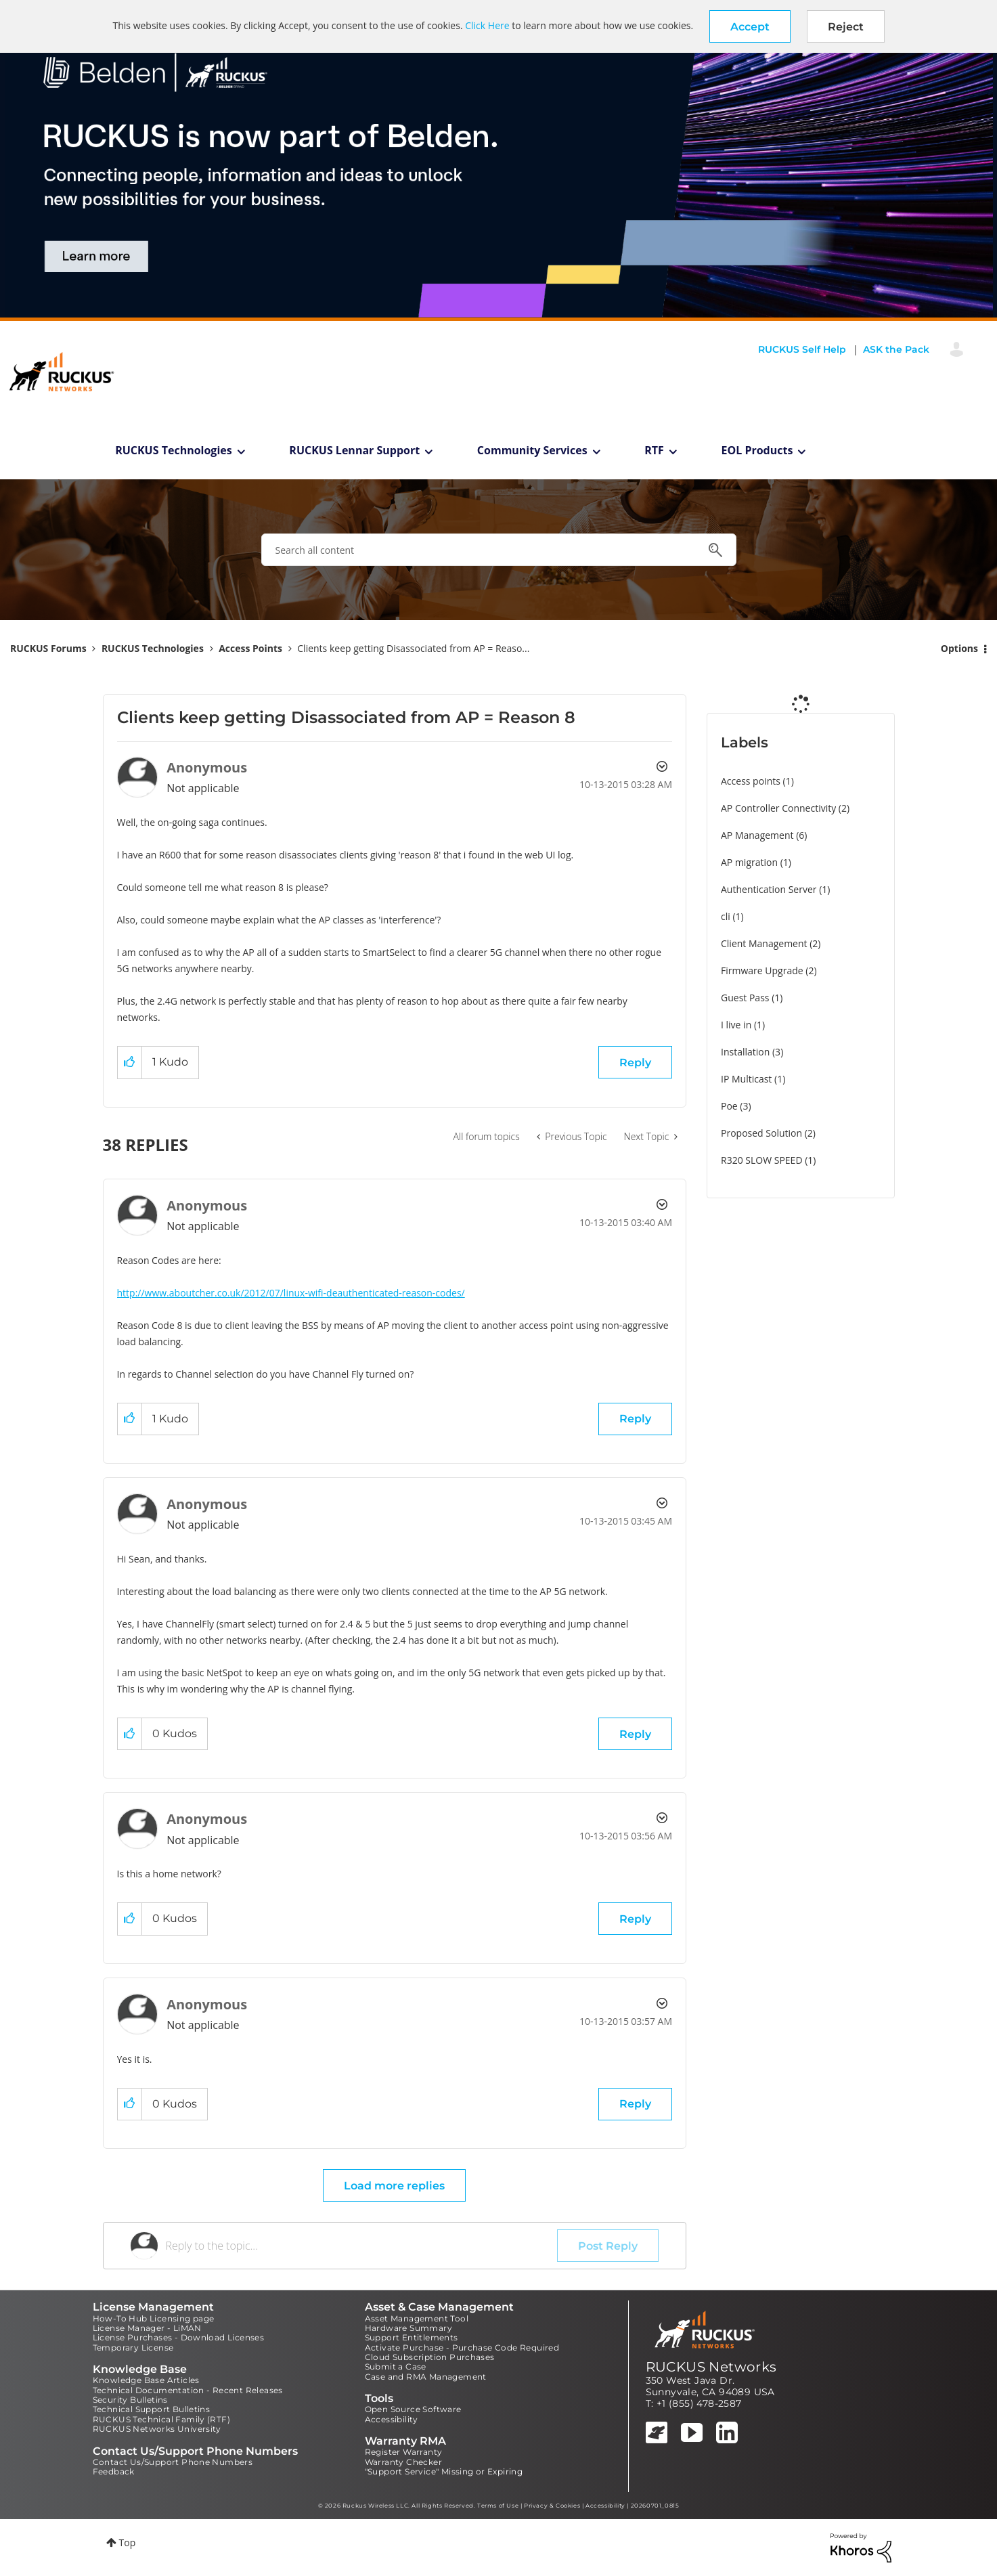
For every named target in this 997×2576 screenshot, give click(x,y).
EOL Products (757, 450)
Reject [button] (846, 26)
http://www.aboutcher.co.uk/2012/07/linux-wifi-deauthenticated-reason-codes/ (291, 1292)
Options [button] (959, 648)
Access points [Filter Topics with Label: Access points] (750, 780)
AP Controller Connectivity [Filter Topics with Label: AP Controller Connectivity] (778, 808)
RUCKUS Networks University (157, 2429)
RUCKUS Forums (48, 648)
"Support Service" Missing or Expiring (444, 2471)
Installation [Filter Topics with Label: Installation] (745, 1051)
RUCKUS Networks (711, 2367)
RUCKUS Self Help (802, 349)
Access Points (250, 648)
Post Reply (608, 2246)
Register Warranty (404, 2452)
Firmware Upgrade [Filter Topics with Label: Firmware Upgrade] (762, 970)
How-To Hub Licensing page (154, 2318)
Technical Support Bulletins (152, 2409)
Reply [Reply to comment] (635, 1418)
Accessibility (391, 2419)
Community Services (532, 450)
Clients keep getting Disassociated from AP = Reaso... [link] (413, 648)
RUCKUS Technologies (173, 450)
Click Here (487, 25)
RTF (654, 450)
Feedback (114, 2471)
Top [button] (127, 2542)
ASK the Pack (896, 349)
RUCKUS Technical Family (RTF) (162, 2419)
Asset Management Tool (416, 2318)
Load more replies (394, 2185)
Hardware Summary (408, 2328)
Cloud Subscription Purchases (430, 2357)
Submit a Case (395, 2366)
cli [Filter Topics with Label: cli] (725, 916)
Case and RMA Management (426, 2377)
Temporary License (133, 2347)
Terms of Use (497, 2505)
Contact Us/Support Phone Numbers (173, 2462)
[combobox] (498, 549)
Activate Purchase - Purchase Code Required (462, 2347)
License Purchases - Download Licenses (179, 2337)
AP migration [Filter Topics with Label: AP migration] (749, 862)
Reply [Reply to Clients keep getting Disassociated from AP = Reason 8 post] (635, 1062)
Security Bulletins (130, 2400)
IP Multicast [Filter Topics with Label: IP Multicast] (746, 1078)
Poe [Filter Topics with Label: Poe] (729, 1105)
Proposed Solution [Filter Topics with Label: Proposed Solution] (761, 1133)
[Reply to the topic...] (362, 2245)
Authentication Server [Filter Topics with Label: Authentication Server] (768, 889)
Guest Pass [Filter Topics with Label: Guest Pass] (745, 997)
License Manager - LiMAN (147, 2328)
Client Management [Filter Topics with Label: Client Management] (764, 943)
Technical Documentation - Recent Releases (188, 2390)
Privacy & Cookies (552, 2505)
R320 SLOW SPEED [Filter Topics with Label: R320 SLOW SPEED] (762, 1160)
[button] (750, 26)
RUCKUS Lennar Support (354, 450)
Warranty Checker (403, 2462)
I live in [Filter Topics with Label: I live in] (736, 1024)
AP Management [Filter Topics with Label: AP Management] (757, 835)
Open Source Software (413, 2409)
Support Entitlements (411, 2337)
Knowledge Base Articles (146, 2380)
